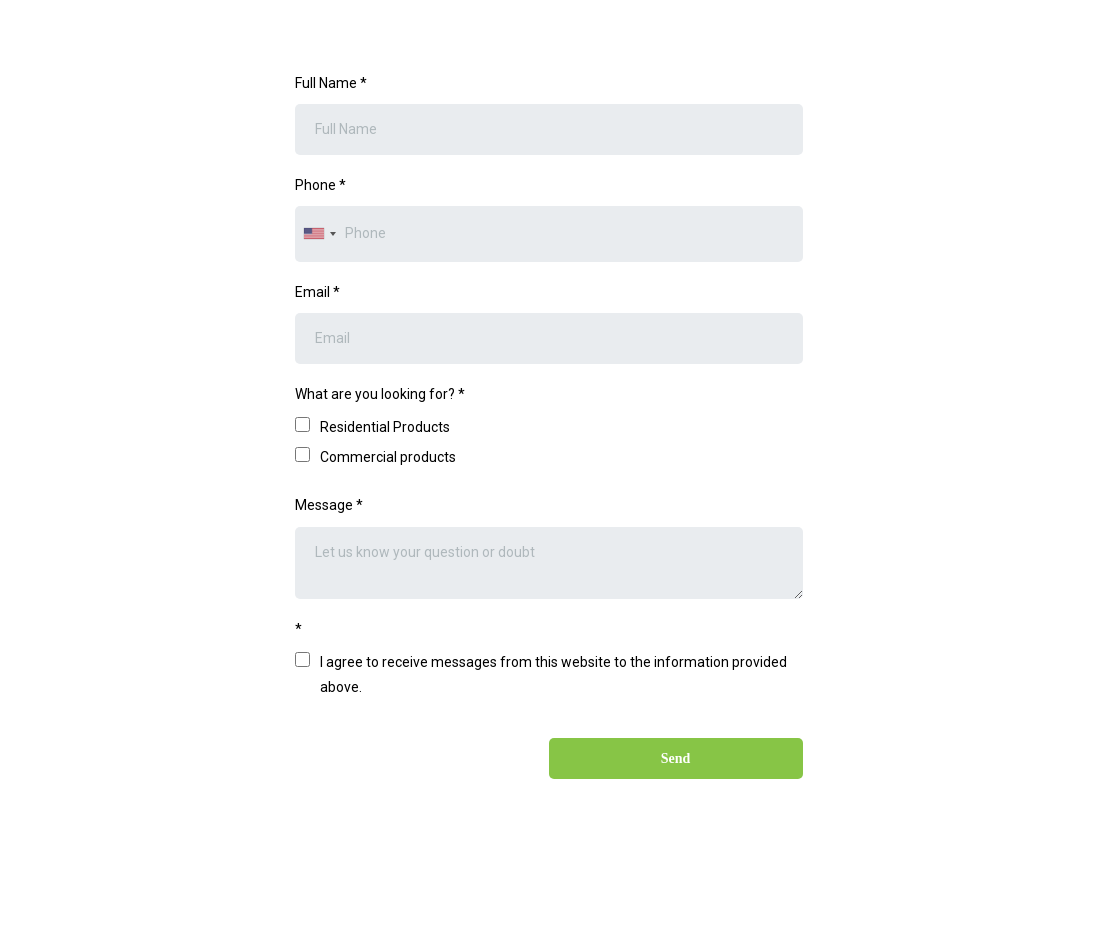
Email (317, 292)
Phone (320, 185)
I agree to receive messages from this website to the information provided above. (553, 674)
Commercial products (388, 457)
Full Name (331, 83)
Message (329, 505)
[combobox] (319, 233)
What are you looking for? (380, 394)
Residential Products (385, 427)
